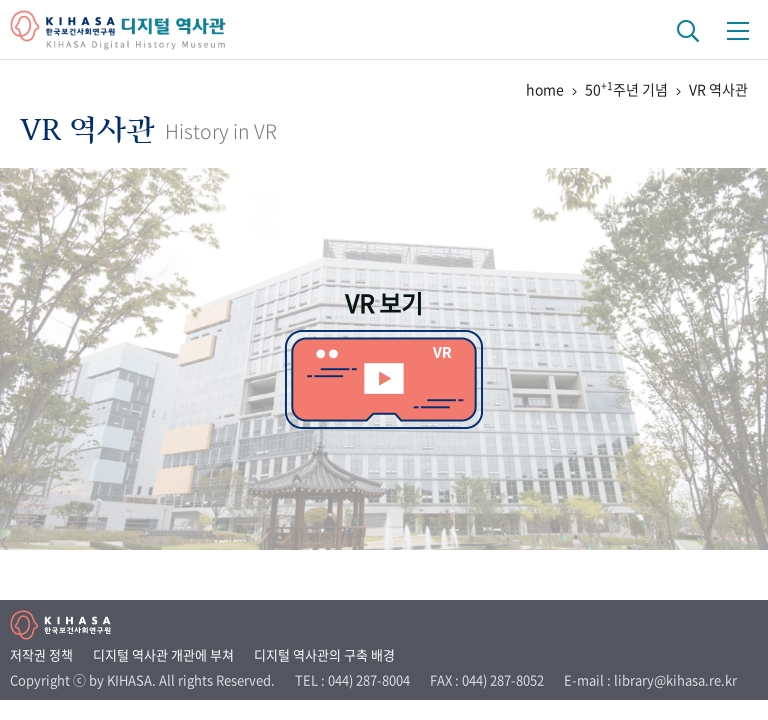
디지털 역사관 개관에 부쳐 (163, 654)
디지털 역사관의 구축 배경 (324, 654)
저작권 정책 (41, 654)
